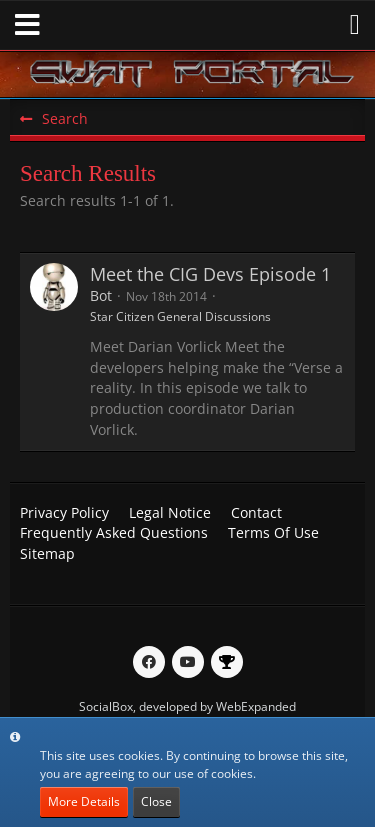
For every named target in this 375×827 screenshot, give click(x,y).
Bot (101, 295)
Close (156, 801)
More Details (84, 801)
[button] (27, 25)
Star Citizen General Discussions (180, 316)
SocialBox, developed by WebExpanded (187, 706)
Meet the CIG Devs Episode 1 (210, 274)
